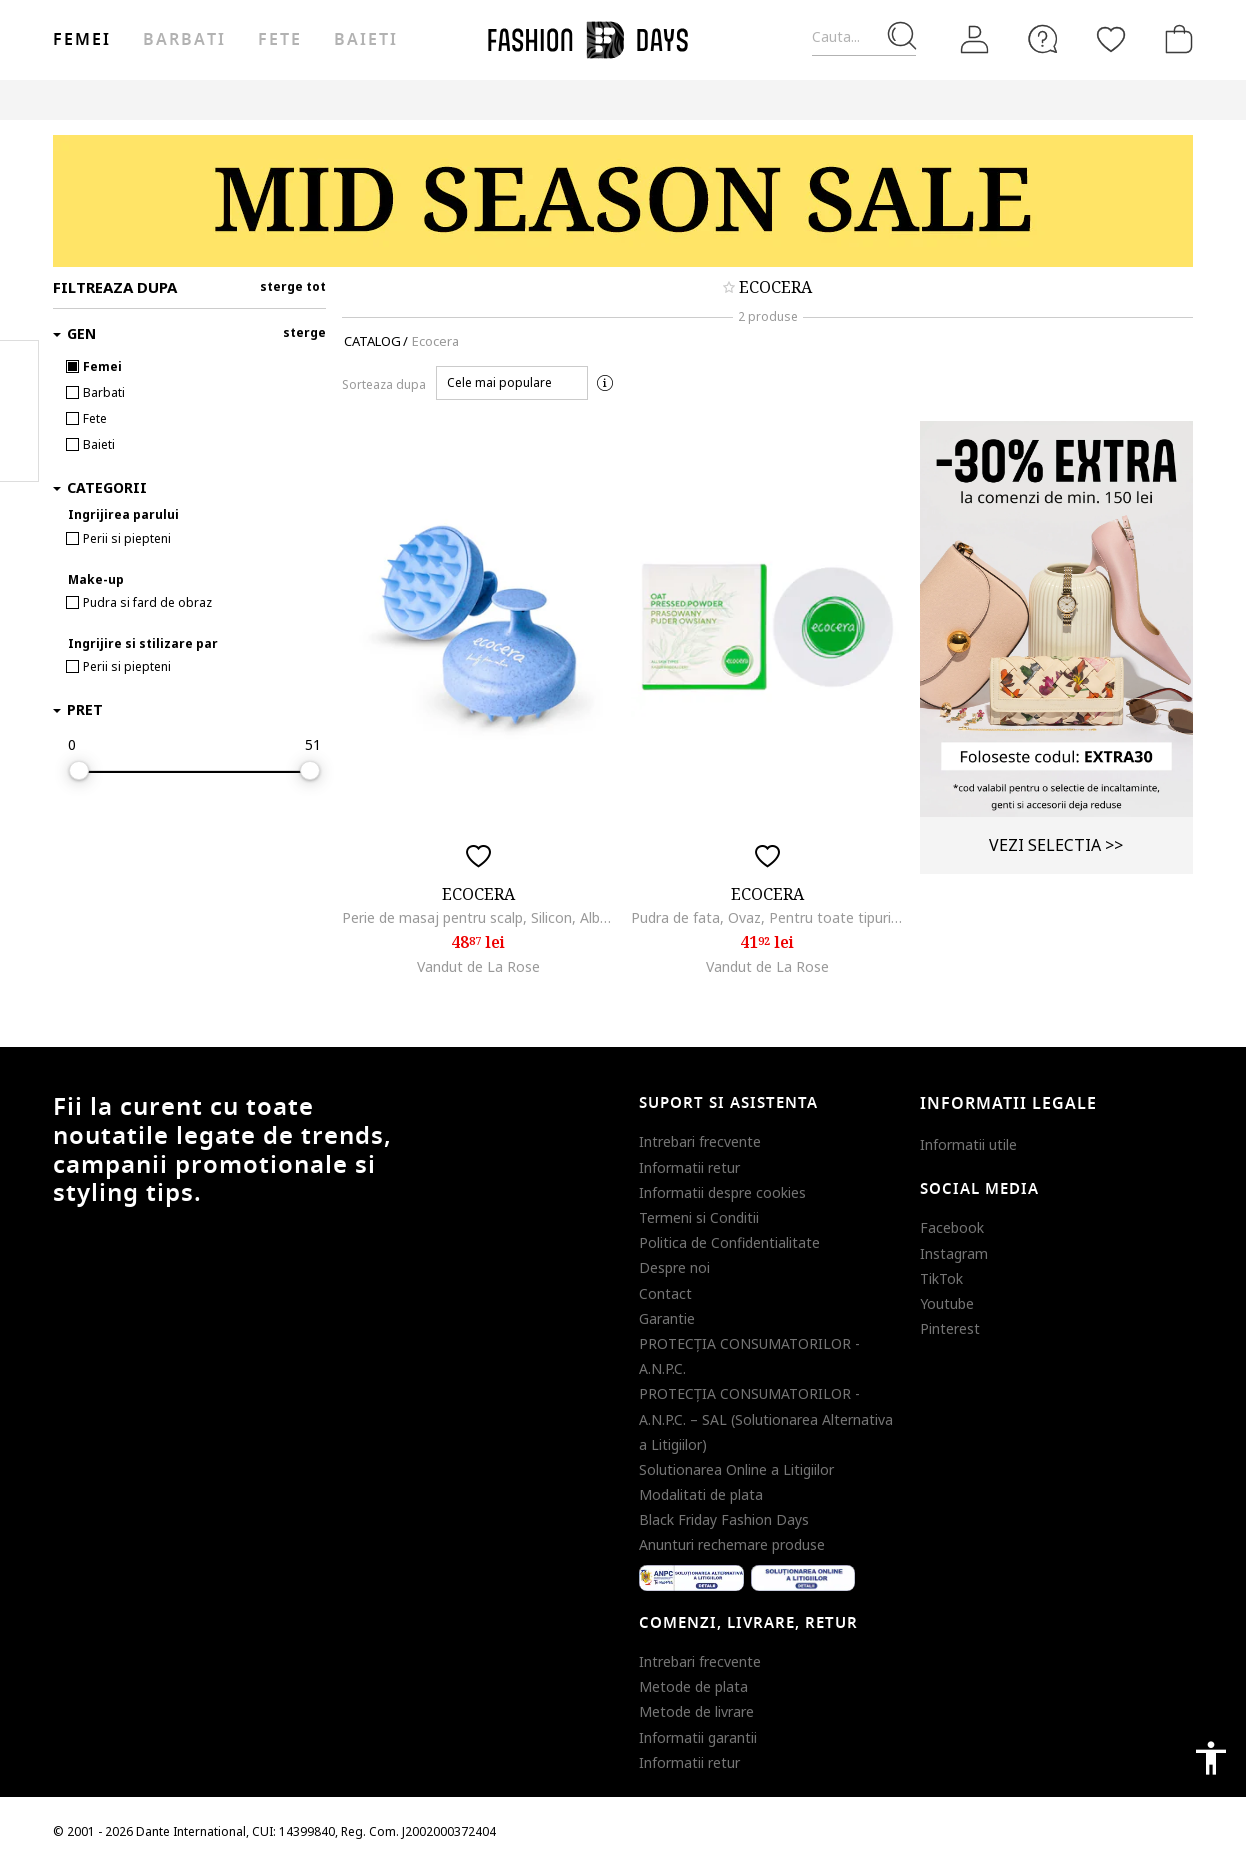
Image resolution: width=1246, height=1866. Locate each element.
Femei (82, 40)
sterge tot (293, 286)
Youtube (947, 1303)
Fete (280, 40)
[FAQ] (1043, 39)
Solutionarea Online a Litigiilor (736, 1469)
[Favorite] (1111, 39)
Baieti (366, 40)
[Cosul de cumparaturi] (1175, 39)
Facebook (952, 1227)
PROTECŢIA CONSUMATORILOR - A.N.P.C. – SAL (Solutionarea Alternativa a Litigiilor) (766, 1418)
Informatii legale (1008, 1104)
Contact (665, 1293)
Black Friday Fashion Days (724, 1519)
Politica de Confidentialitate (729, 1242)
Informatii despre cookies (722, 1192)
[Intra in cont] (975, 40)
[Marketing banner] (623, 201)
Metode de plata (693, 1686)
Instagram (954, 1253)
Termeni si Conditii (699, 1217)
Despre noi (674, 1267)
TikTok (941, 1278)
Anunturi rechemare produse (732, 1544)
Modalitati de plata (701, 1494)
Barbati (184, 40)
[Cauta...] (864, 37)
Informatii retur (689, 1167)
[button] (512, 383)
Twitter (19, 451)
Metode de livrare (696, 1711)
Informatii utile (968, 1144)
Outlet (882, 99)
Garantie (667, 1318)
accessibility (1211, 1758)
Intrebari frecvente (700, 1141)
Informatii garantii (698, 1737)
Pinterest (950, 1328)
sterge (304, 332)
